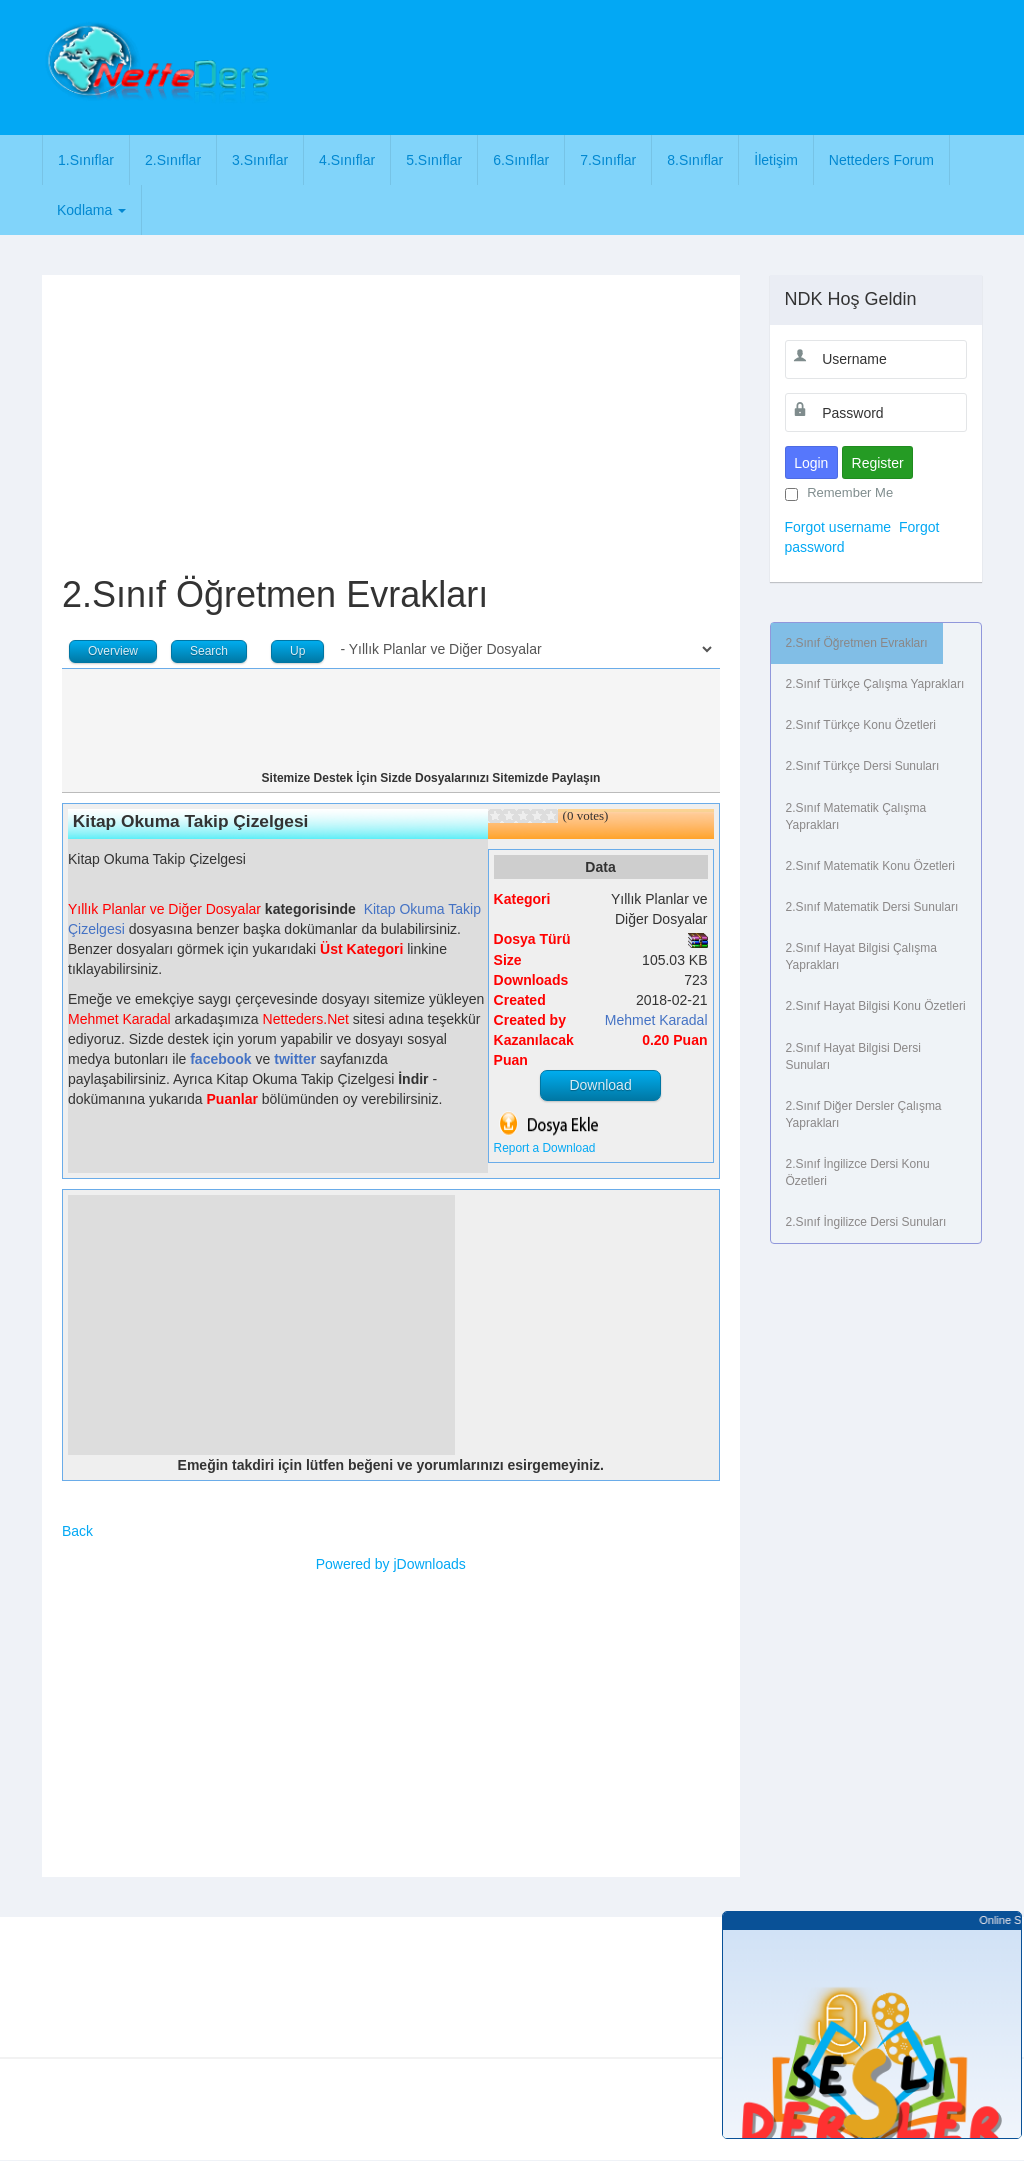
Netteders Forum (881, 160)
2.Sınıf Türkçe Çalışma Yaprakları (875, 684)
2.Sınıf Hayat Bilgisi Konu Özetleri (876, 1006)
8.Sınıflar (695, 160)
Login (811, 463)
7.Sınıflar (608, 160)
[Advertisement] (649, 65)
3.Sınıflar (260, 160)
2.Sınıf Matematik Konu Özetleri (870, 866)
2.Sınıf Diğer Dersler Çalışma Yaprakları (864, 1114)
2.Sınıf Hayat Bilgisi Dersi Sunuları (853, 1056)
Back (77, 1531)
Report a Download (545, 1148)
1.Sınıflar (86, 160)
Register (878, 463)
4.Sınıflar (347, 160)
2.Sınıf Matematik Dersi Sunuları (872, 907)
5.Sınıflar (434, 160)
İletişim (776, 160)
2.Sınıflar (173, 160)
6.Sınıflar (521, 160)
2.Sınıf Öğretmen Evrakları (857, 643)
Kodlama (91, 210)
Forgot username (838, 527)
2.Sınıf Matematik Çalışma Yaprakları (856, 816)
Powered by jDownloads (391, 1564)
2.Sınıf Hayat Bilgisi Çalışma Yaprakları (861, 956)
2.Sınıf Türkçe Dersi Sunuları (863, 766)
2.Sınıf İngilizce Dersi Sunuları (866, 1222)
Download (600, 1085)
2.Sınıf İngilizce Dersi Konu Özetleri (858, 1172)
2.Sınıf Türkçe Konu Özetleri (861, 725)
